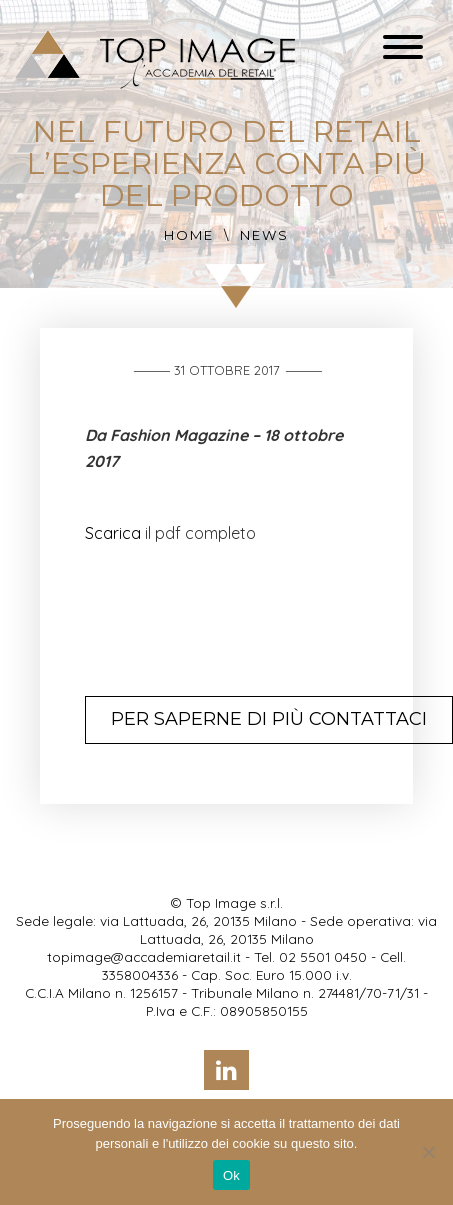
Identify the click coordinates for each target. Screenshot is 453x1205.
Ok (231, 1175)
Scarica (113, 533)
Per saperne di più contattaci (269, 719)
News (264, 235)
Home (189, 235)
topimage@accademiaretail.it (144, 956)
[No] (428, 1152)
